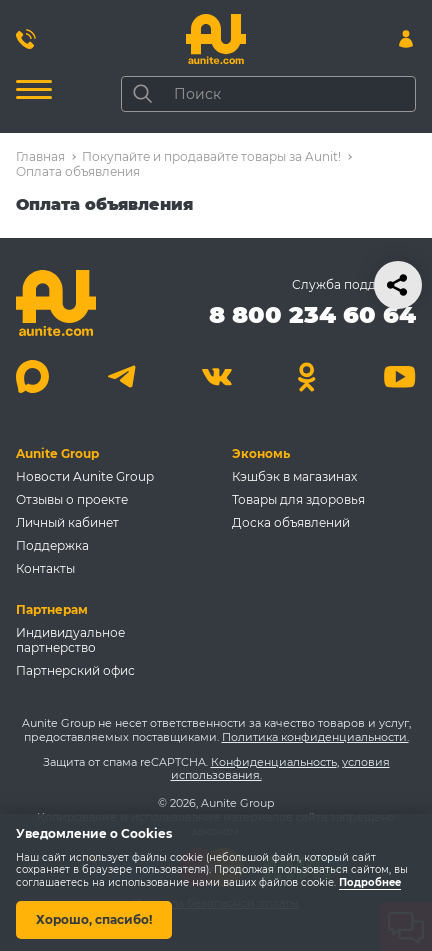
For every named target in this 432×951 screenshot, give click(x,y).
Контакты (45, 568)
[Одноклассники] (307, 376)
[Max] (32, 376)
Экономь (261, 453)
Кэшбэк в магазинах (294, 476)
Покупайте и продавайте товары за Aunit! (211, 156)
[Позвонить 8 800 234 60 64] (26, 39)
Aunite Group (57, 453)
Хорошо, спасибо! (94, 919)
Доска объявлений (291, 522)
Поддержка (52, 545)
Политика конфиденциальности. (315, 737)
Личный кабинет (67, 522)
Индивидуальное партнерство (70, 640)
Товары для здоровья (298, 499)
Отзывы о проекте (72, 499)
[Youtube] (399, 376)
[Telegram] (124, 376)
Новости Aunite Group (85, 476)
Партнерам (52, 609)
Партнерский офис (75, 670)
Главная (40, 156)
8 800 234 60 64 (312, 314)
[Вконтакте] (216, 376)
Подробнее (370, 882)
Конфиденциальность (274, 762)
